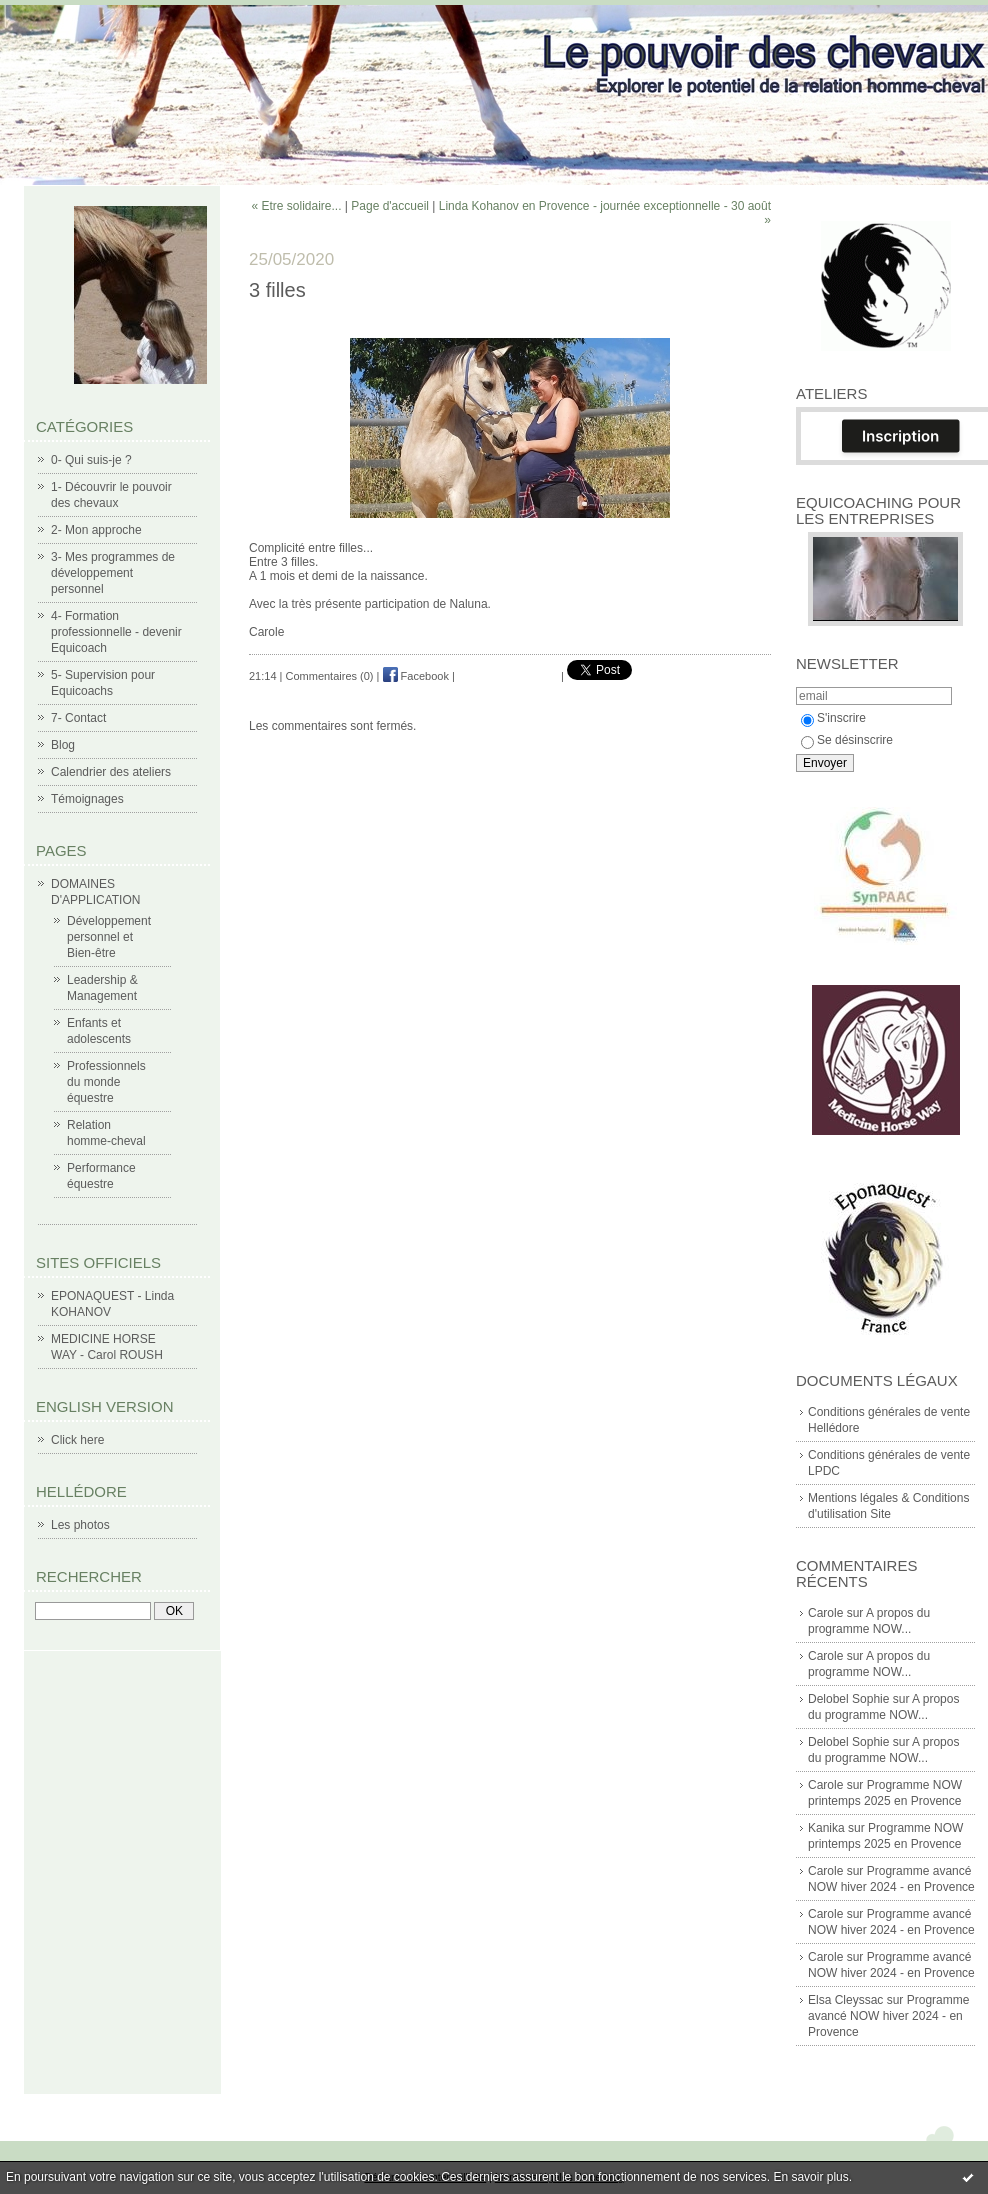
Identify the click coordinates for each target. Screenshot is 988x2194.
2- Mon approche (96, 530)
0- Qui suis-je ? (91, 460)
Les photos (80, 1525)
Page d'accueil (390, 206)
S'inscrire (833, 718)
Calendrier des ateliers (111, 772)
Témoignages (87, 799)
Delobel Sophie (848, 1699)
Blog (63, 745)
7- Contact (78, 718)
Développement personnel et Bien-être (109, 937)
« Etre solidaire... (296, 206)
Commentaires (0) (330, 676)
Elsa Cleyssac (845, 2000)
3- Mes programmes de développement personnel (113, 573)
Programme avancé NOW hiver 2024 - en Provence (888, 2016)
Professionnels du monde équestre (106, 1082)
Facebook (416, 676)
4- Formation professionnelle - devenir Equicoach (116, 632)
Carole (825, 1613)
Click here (77, 1440)
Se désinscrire (847, 740)
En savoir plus (810, 2177)
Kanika (826, 1828)
